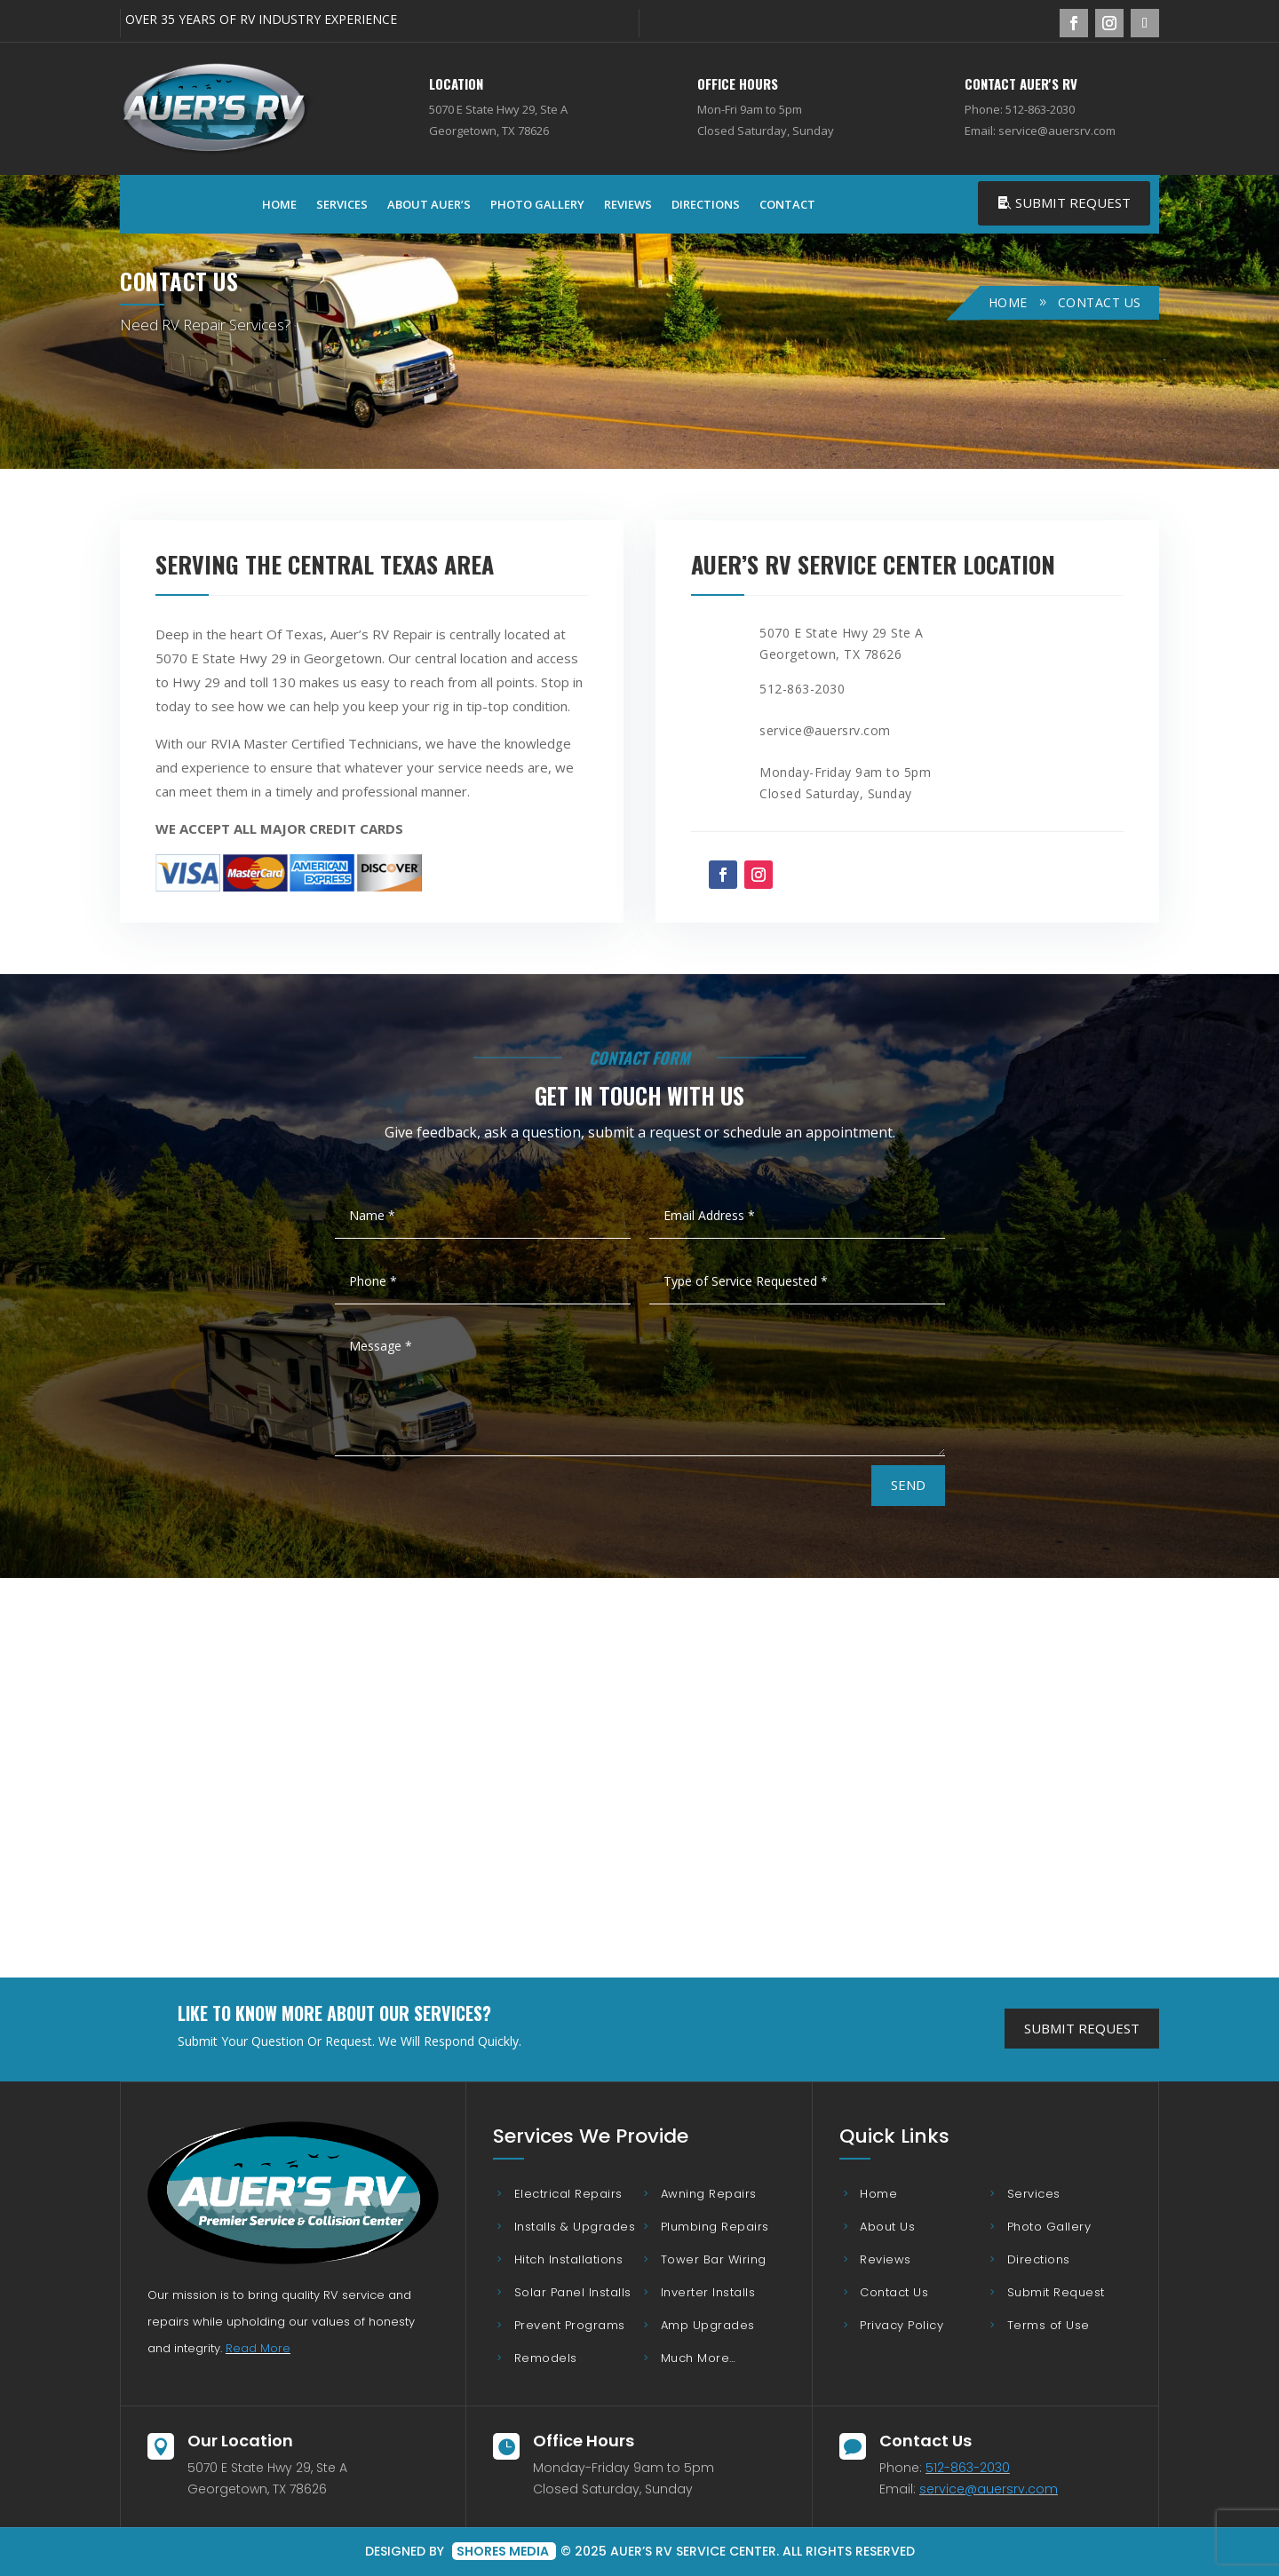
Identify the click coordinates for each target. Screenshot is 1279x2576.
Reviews (628, 204)
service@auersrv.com (988, 2489)
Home (279, 204)
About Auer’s (429, 204)
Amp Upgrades (708, 2325)
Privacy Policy (901, 2325)
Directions (705, 204)
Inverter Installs (708, 2292)
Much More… (698, 2358)
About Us (887, 2226)
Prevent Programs (569, 2325)
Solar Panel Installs (573, 2292)
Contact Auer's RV (1021, 83)
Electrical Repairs (568, 2193)
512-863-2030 (967, 2468)
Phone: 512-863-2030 (1020, 109)
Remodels (545, 2358)
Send (908, 1485)
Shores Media (504, 2551)
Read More (258, 2348)
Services (342, 204)
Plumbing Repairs (715, 2226)
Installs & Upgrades (575, 2226)
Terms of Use (1048, 2325)
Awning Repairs (709, 2193)
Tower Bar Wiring (714, 2259)
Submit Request (1073, 202)
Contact (787, 204)
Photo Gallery (537, 204)
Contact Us (894, 2292)
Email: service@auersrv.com (1040, 131)
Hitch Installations (569, 2259)
